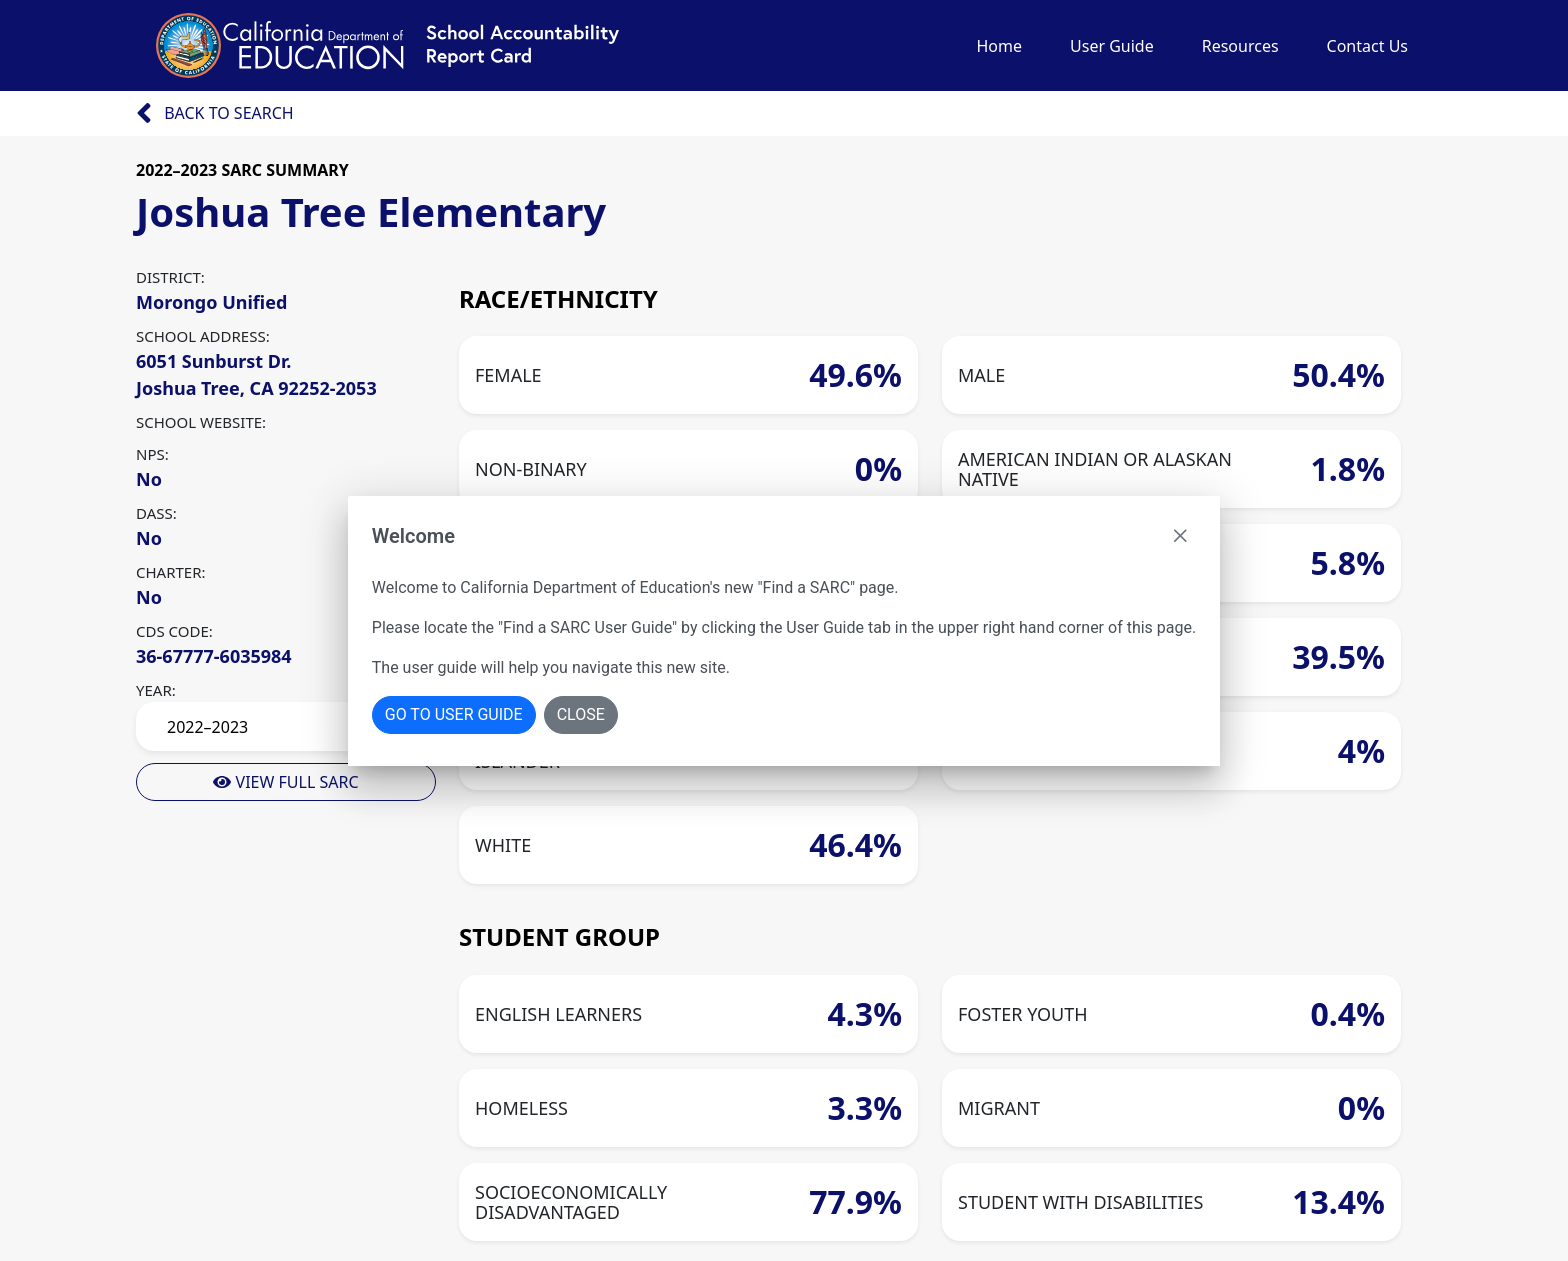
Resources (1240, 46)
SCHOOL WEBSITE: (201, 422)
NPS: (152, 454)
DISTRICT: (170, 277)
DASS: (156, 513)
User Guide (1112, 46)
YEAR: (156, 690)
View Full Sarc (285, 782)
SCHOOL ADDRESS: (203, 336)
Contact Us (1367, 46)
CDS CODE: (174, 631)
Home (999, 46)
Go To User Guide (454, 714)
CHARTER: (171, 572)
